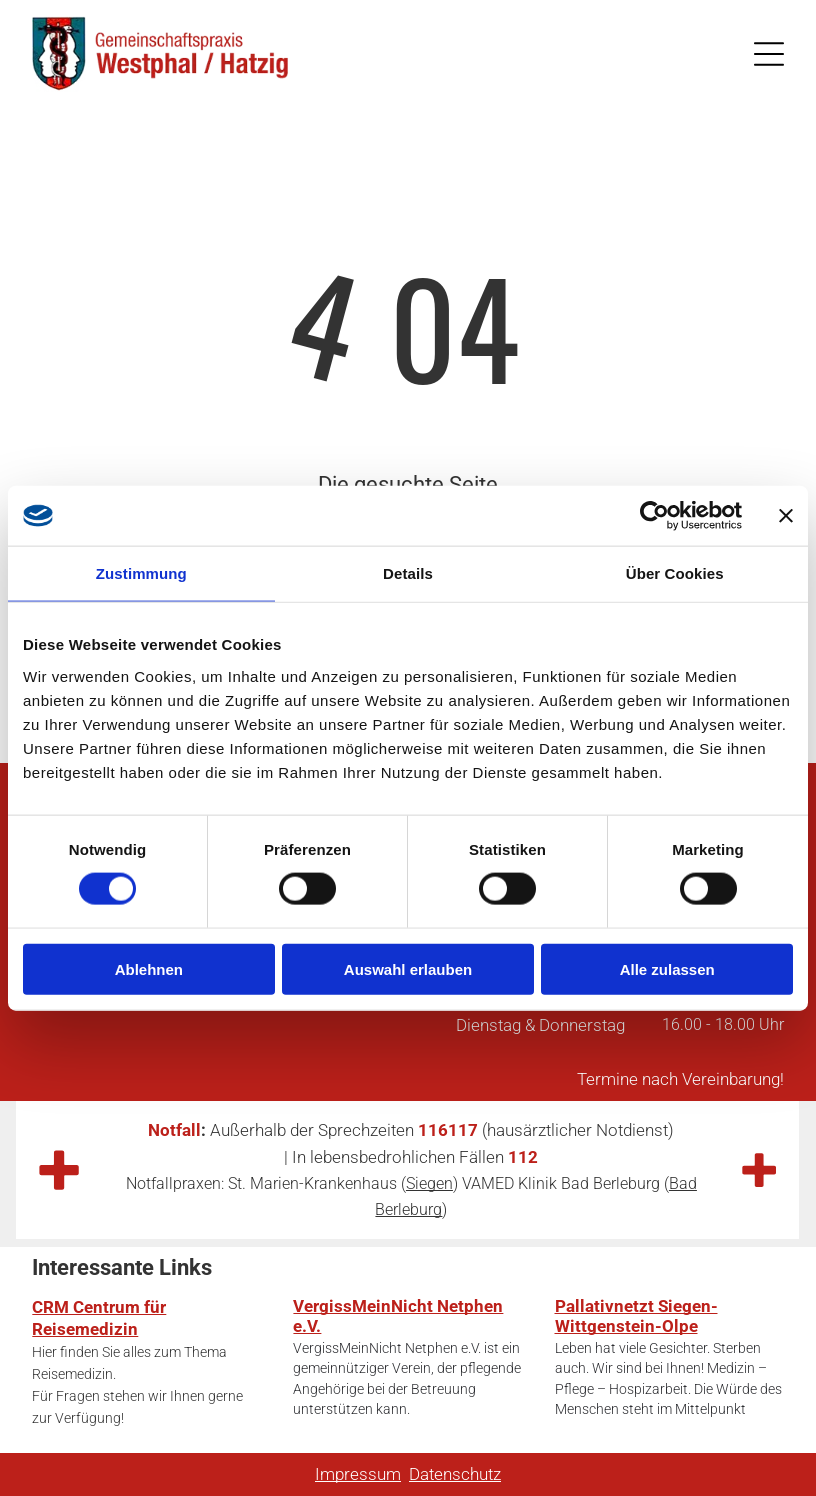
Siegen (429, 1183)
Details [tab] (408, 573)
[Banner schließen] (786, 516)
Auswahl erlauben (408, 968)
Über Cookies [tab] (675, 573)
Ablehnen (149, 968)
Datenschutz (455, 1474)
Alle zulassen (667, 968)
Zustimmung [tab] (141, 573)
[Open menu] (769, 54)
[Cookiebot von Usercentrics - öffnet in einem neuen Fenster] (654, 516)
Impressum (358, 1474)
